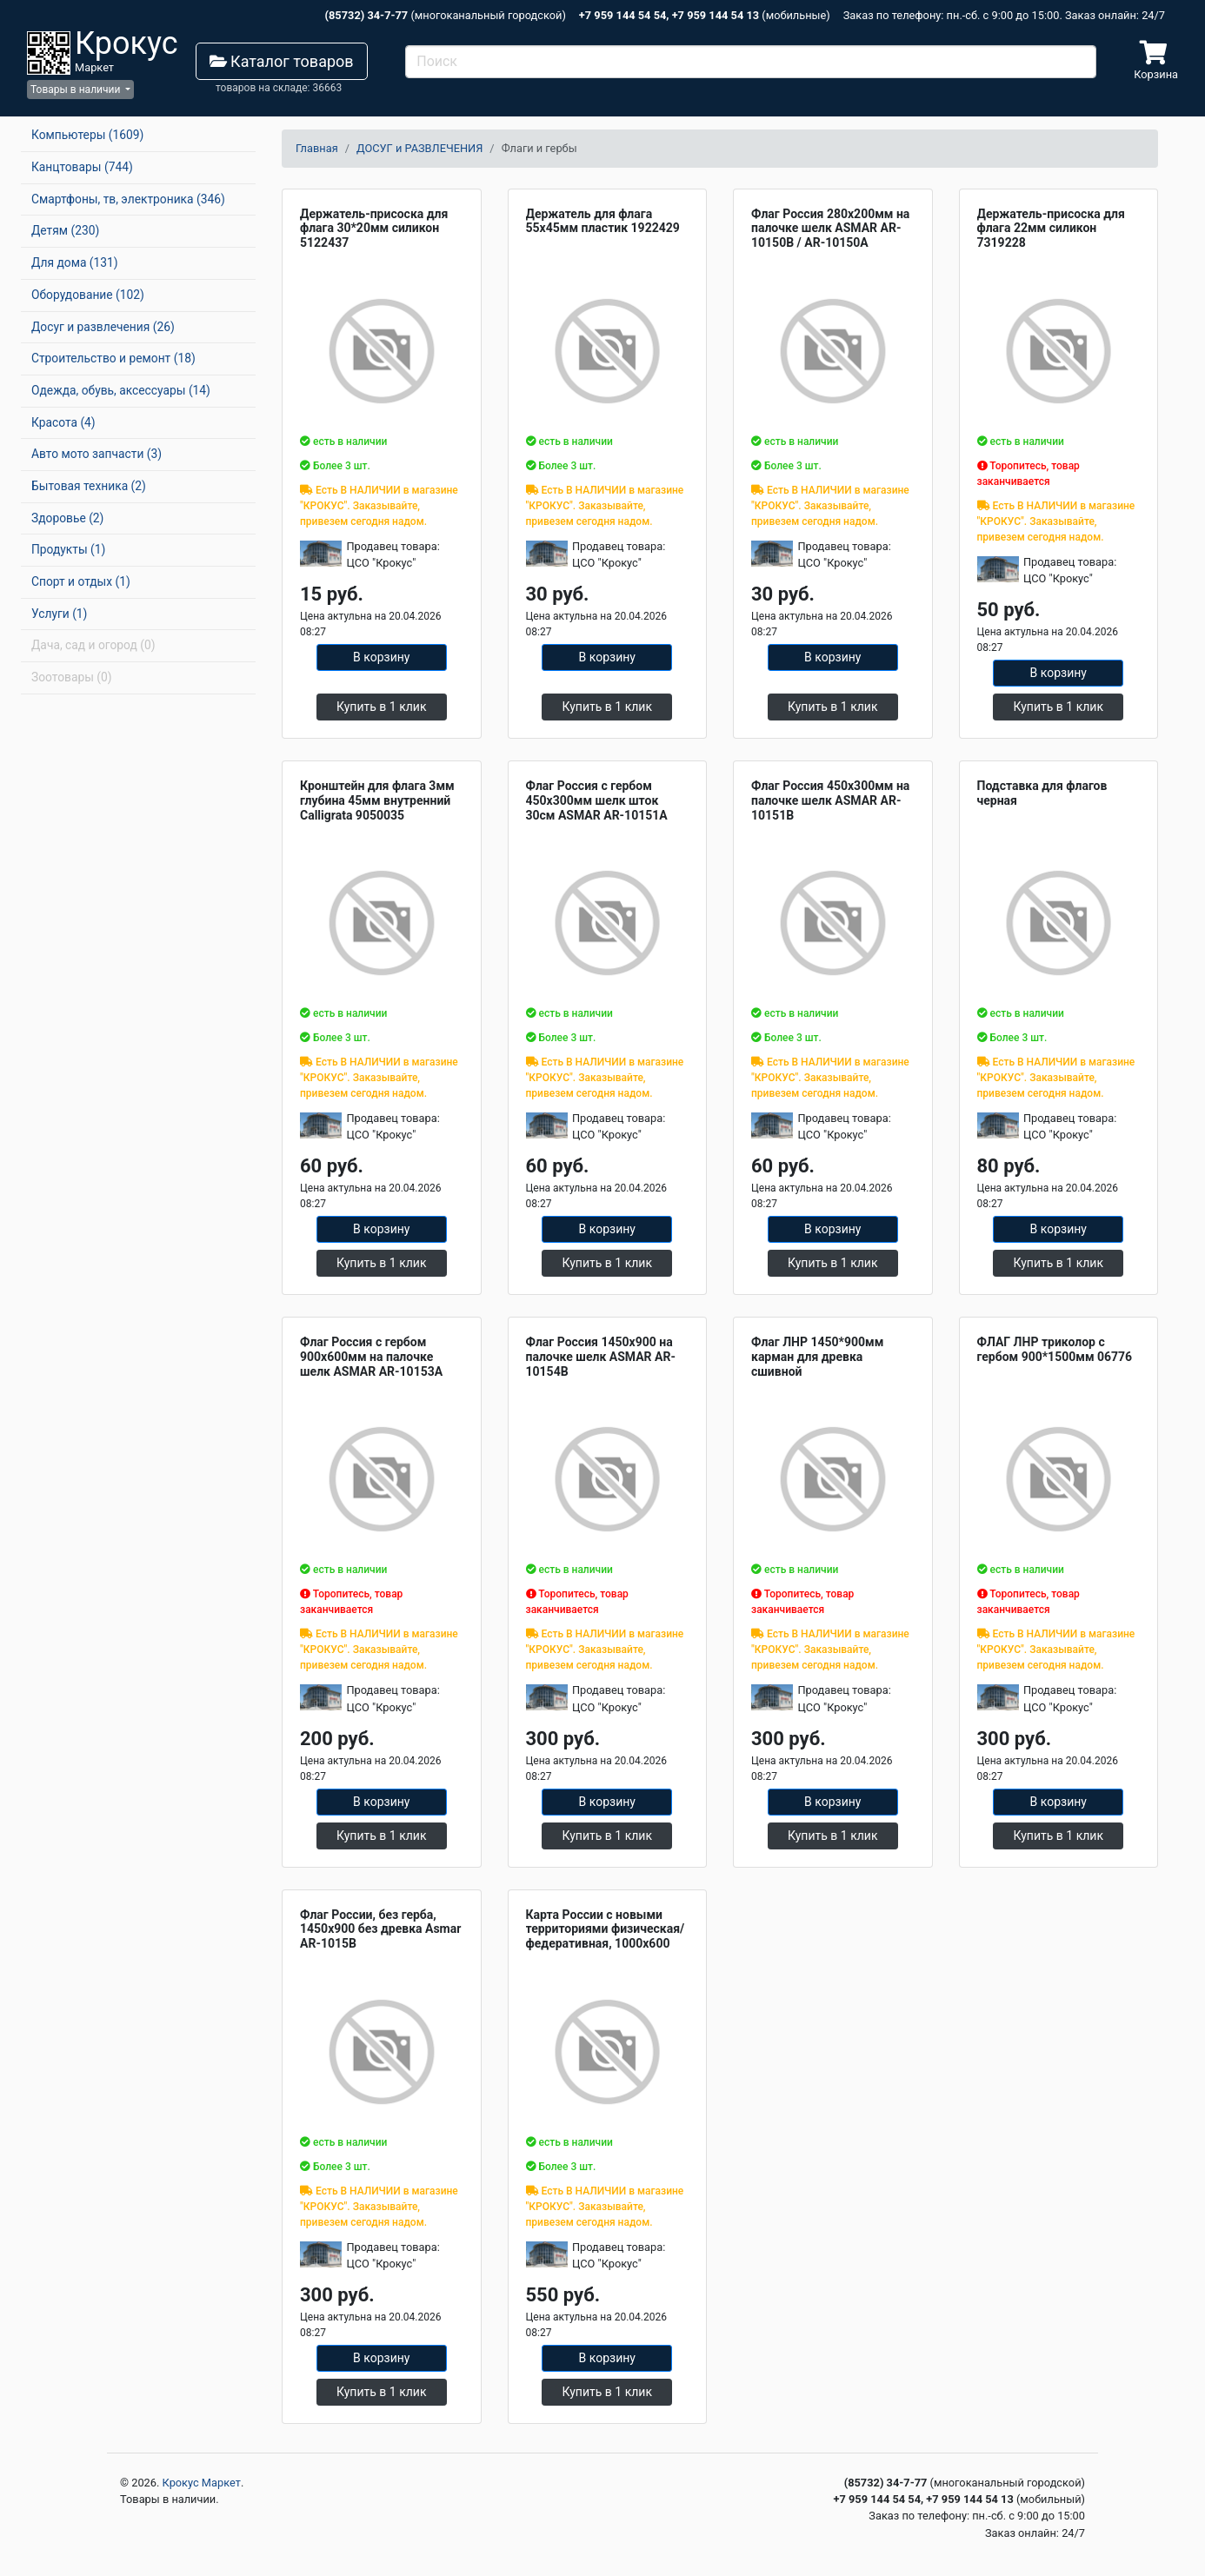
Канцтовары (82, 167)
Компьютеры (87, 135)
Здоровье (67, 518)
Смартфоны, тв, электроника (128, 199)
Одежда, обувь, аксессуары (120, 390)
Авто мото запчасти (96, 454)
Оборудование (87, 295)
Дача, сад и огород (93, 645)
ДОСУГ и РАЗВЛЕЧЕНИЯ (419, 148)
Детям (65, 230)
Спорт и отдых (80, 581)
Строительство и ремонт (113, 358)
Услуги (59, 614)
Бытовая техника (88, 486)
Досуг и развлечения (103, 327)
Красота (63, 422)
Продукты (68, 549)
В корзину (381, 657)
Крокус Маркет (202, 2482)
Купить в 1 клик (381, 707)
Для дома (74, 262)
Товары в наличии (76, 89)
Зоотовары (71, 677)
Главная (317, 148)
